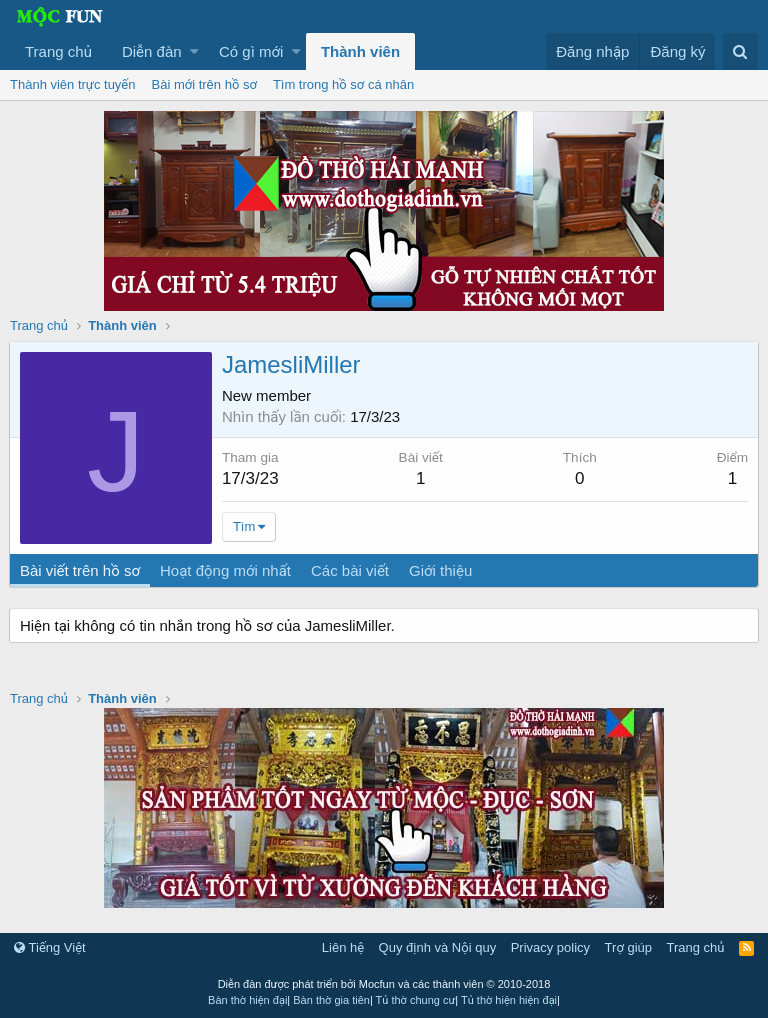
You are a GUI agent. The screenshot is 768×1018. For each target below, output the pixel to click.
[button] (194, 51)
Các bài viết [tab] (351, 570)
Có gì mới (251, 51)
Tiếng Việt (50, 947)
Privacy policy (550, 947)
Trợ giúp (628, 947)
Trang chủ (58, 51)
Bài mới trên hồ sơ (204, 84)
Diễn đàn (152, 51)
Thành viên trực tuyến (73, 84)
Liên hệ (343, 947)
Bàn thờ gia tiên (331, 1000)
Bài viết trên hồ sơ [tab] (81, 570)
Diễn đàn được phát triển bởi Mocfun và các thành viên (384, 984)
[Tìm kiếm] (740, 51)
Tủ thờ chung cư (416, 1000)
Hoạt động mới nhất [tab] (226, 570)
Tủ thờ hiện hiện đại (509, 1000)
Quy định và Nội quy (438, 947)
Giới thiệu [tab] (441, 570)
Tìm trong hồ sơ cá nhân (343, 84)
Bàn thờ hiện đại (247, 1000)
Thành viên (360, 51)
